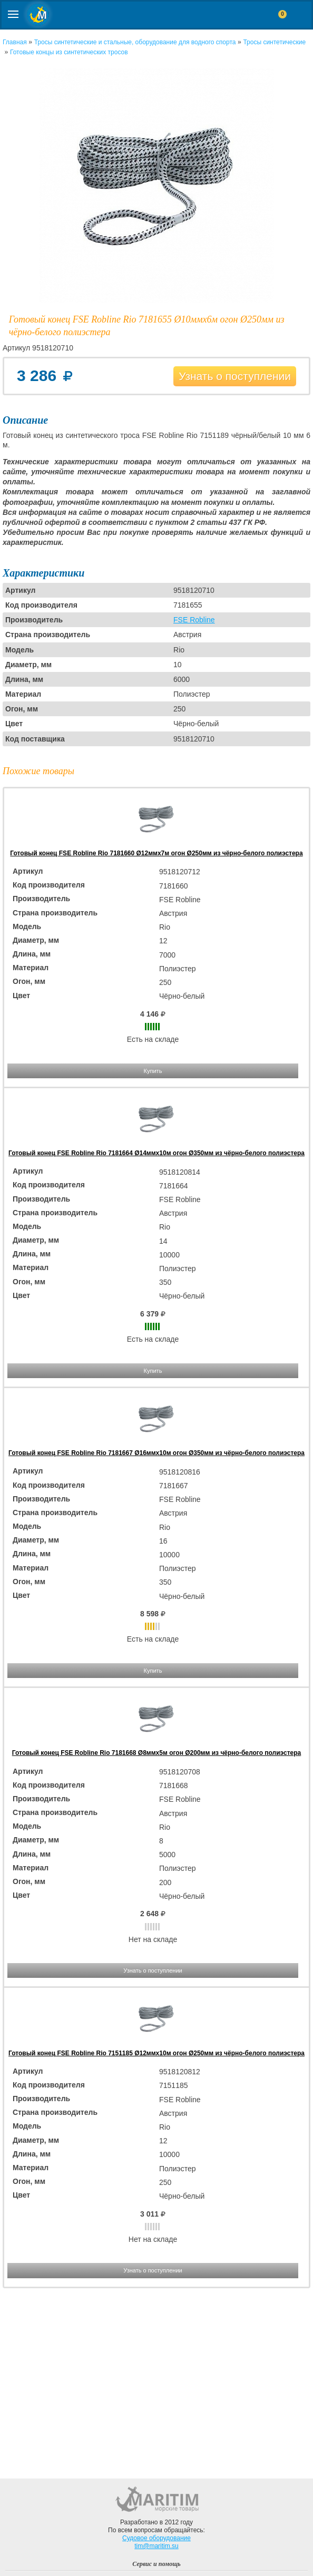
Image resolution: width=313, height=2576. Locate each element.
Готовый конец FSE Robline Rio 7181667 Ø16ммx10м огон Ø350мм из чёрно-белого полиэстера (156, 1453)
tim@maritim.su (156, 2546)
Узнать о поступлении (235, 376)
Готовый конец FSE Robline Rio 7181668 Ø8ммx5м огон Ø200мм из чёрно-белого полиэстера (156, 1753)
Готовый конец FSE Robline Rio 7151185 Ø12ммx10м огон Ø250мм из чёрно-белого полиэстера (156, 2053)
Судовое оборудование (156, 2538)
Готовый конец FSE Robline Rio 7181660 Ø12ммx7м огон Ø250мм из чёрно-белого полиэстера (156, 853)
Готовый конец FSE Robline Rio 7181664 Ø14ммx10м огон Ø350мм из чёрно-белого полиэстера (156, 1153)
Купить (153, 1071)
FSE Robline (194, 620)
